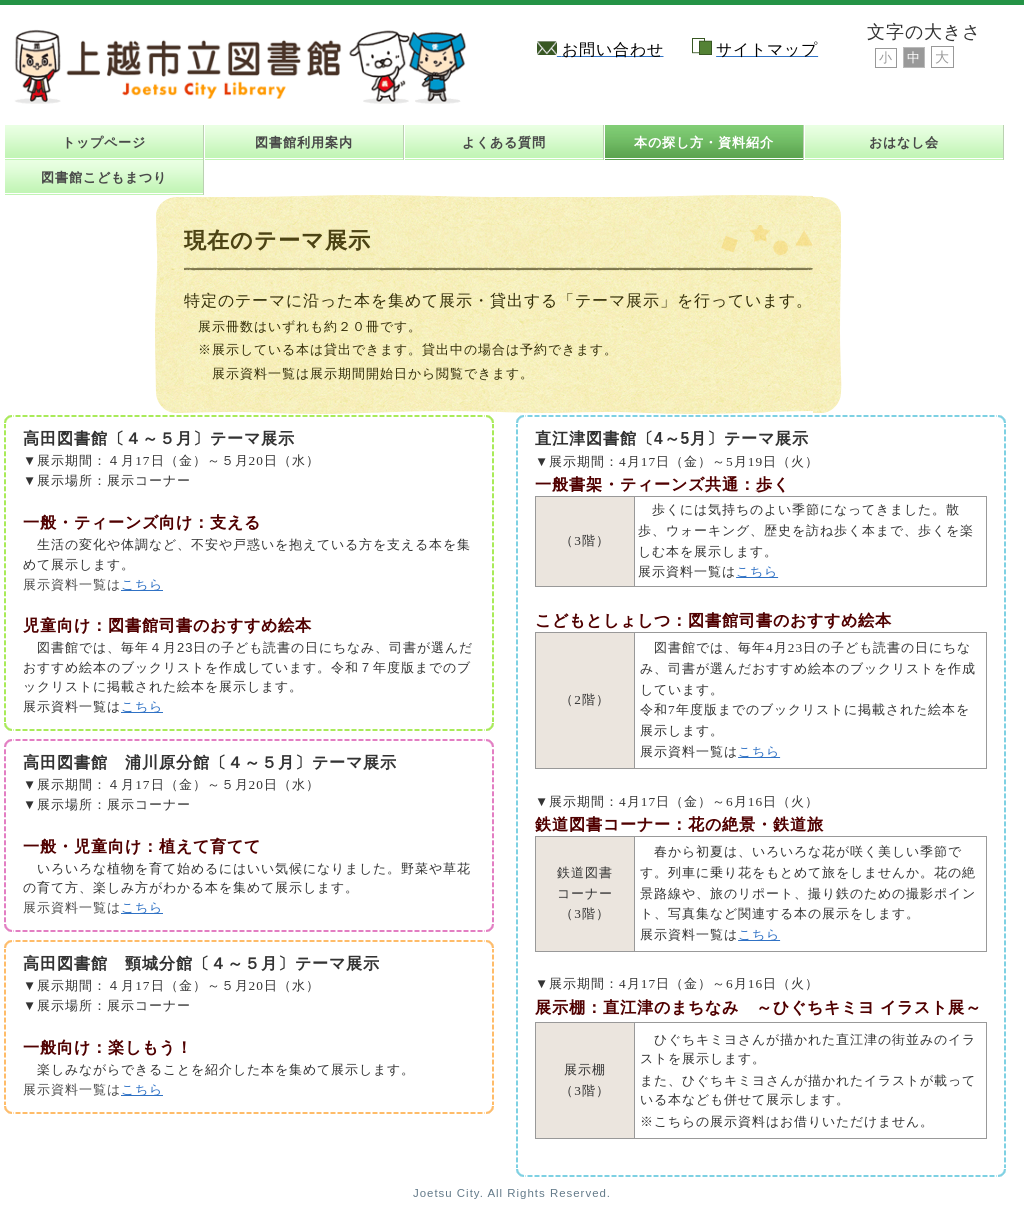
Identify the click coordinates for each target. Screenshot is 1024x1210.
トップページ (104, 142)
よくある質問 (504, 142)
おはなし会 (904, 142)
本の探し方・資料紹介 (704, 142)
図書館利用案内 (304, 142)
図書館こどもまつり (104, 177)
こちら (142, 584)
